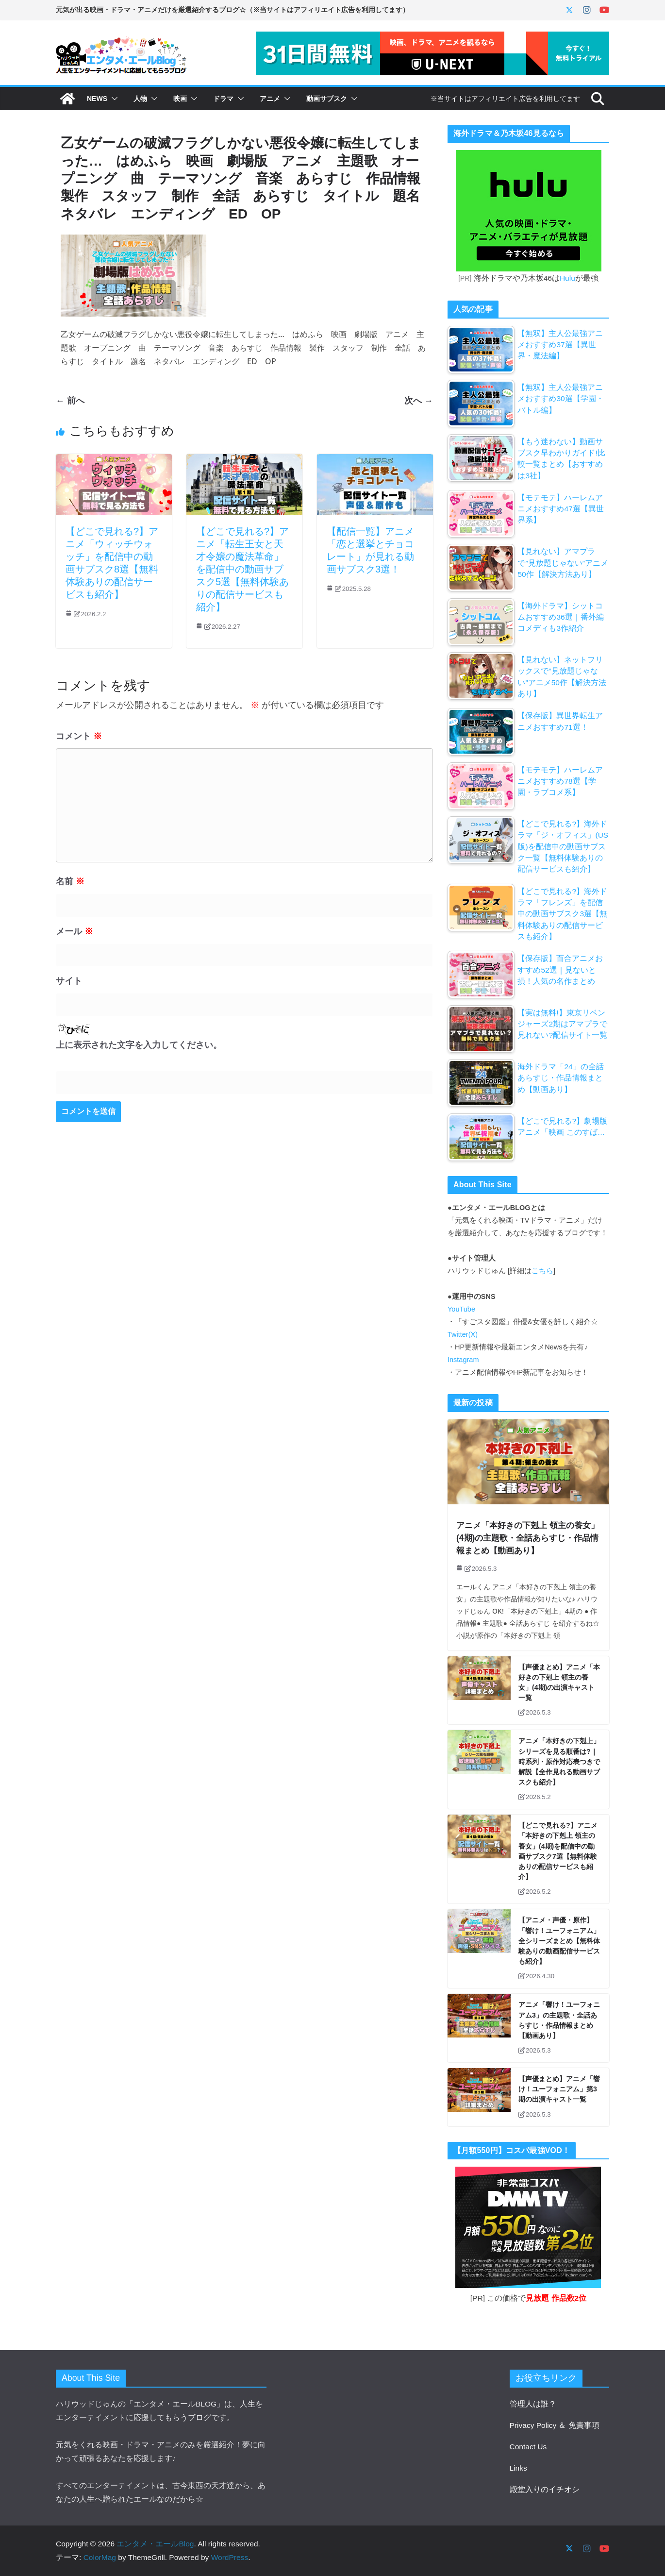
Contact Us (528, 2446)
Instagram (463, 1360)
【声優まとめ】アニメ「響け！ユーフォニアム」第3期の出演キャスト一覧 (559, 2089)
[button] (112, 98)
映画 (180, 98)
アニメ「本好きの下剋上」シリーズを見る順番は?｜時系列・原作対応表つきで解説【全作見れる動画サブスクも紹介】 (559, 1761)
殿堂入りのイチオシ (545, 2489)
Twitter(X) (463, 1334)
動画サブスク (326, 98)
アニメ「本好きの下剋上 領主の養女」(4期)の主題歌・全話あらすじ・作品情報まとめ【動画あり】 (527, 1538)
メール (74, 931)
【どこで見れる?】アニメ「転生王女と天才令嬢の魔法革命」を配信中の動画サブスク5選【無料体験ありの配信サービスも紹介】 (242, 569)
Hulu (567, 278)
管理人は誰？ (533, 2404)
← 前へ (70, 400)
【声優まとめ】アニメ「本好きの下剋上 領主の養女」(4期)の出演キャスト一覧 (559, 1682)
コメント (79, 736)
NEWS (97, 98)
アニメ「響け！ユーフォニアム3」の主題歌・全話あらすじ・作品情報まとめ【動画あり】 (559, 2020)
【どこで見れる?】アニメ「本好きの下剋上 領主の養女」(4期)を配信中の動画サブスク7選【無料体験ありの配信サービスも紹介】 (558, 1851)
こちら (542, 1271)
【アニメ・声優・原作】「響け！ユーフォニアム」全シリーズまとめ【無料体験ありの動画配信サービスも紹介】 (559, 1941)
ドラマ (223, 98)
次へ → (418, 400)
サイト (69, 981)
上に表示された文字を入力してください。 (139, 1045)
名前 (70, 881)
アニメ (270, 98)
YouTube (461, 1309)
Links (518, 2468)
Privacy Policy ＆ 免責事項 (554, 2425)
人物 (140, 98)
